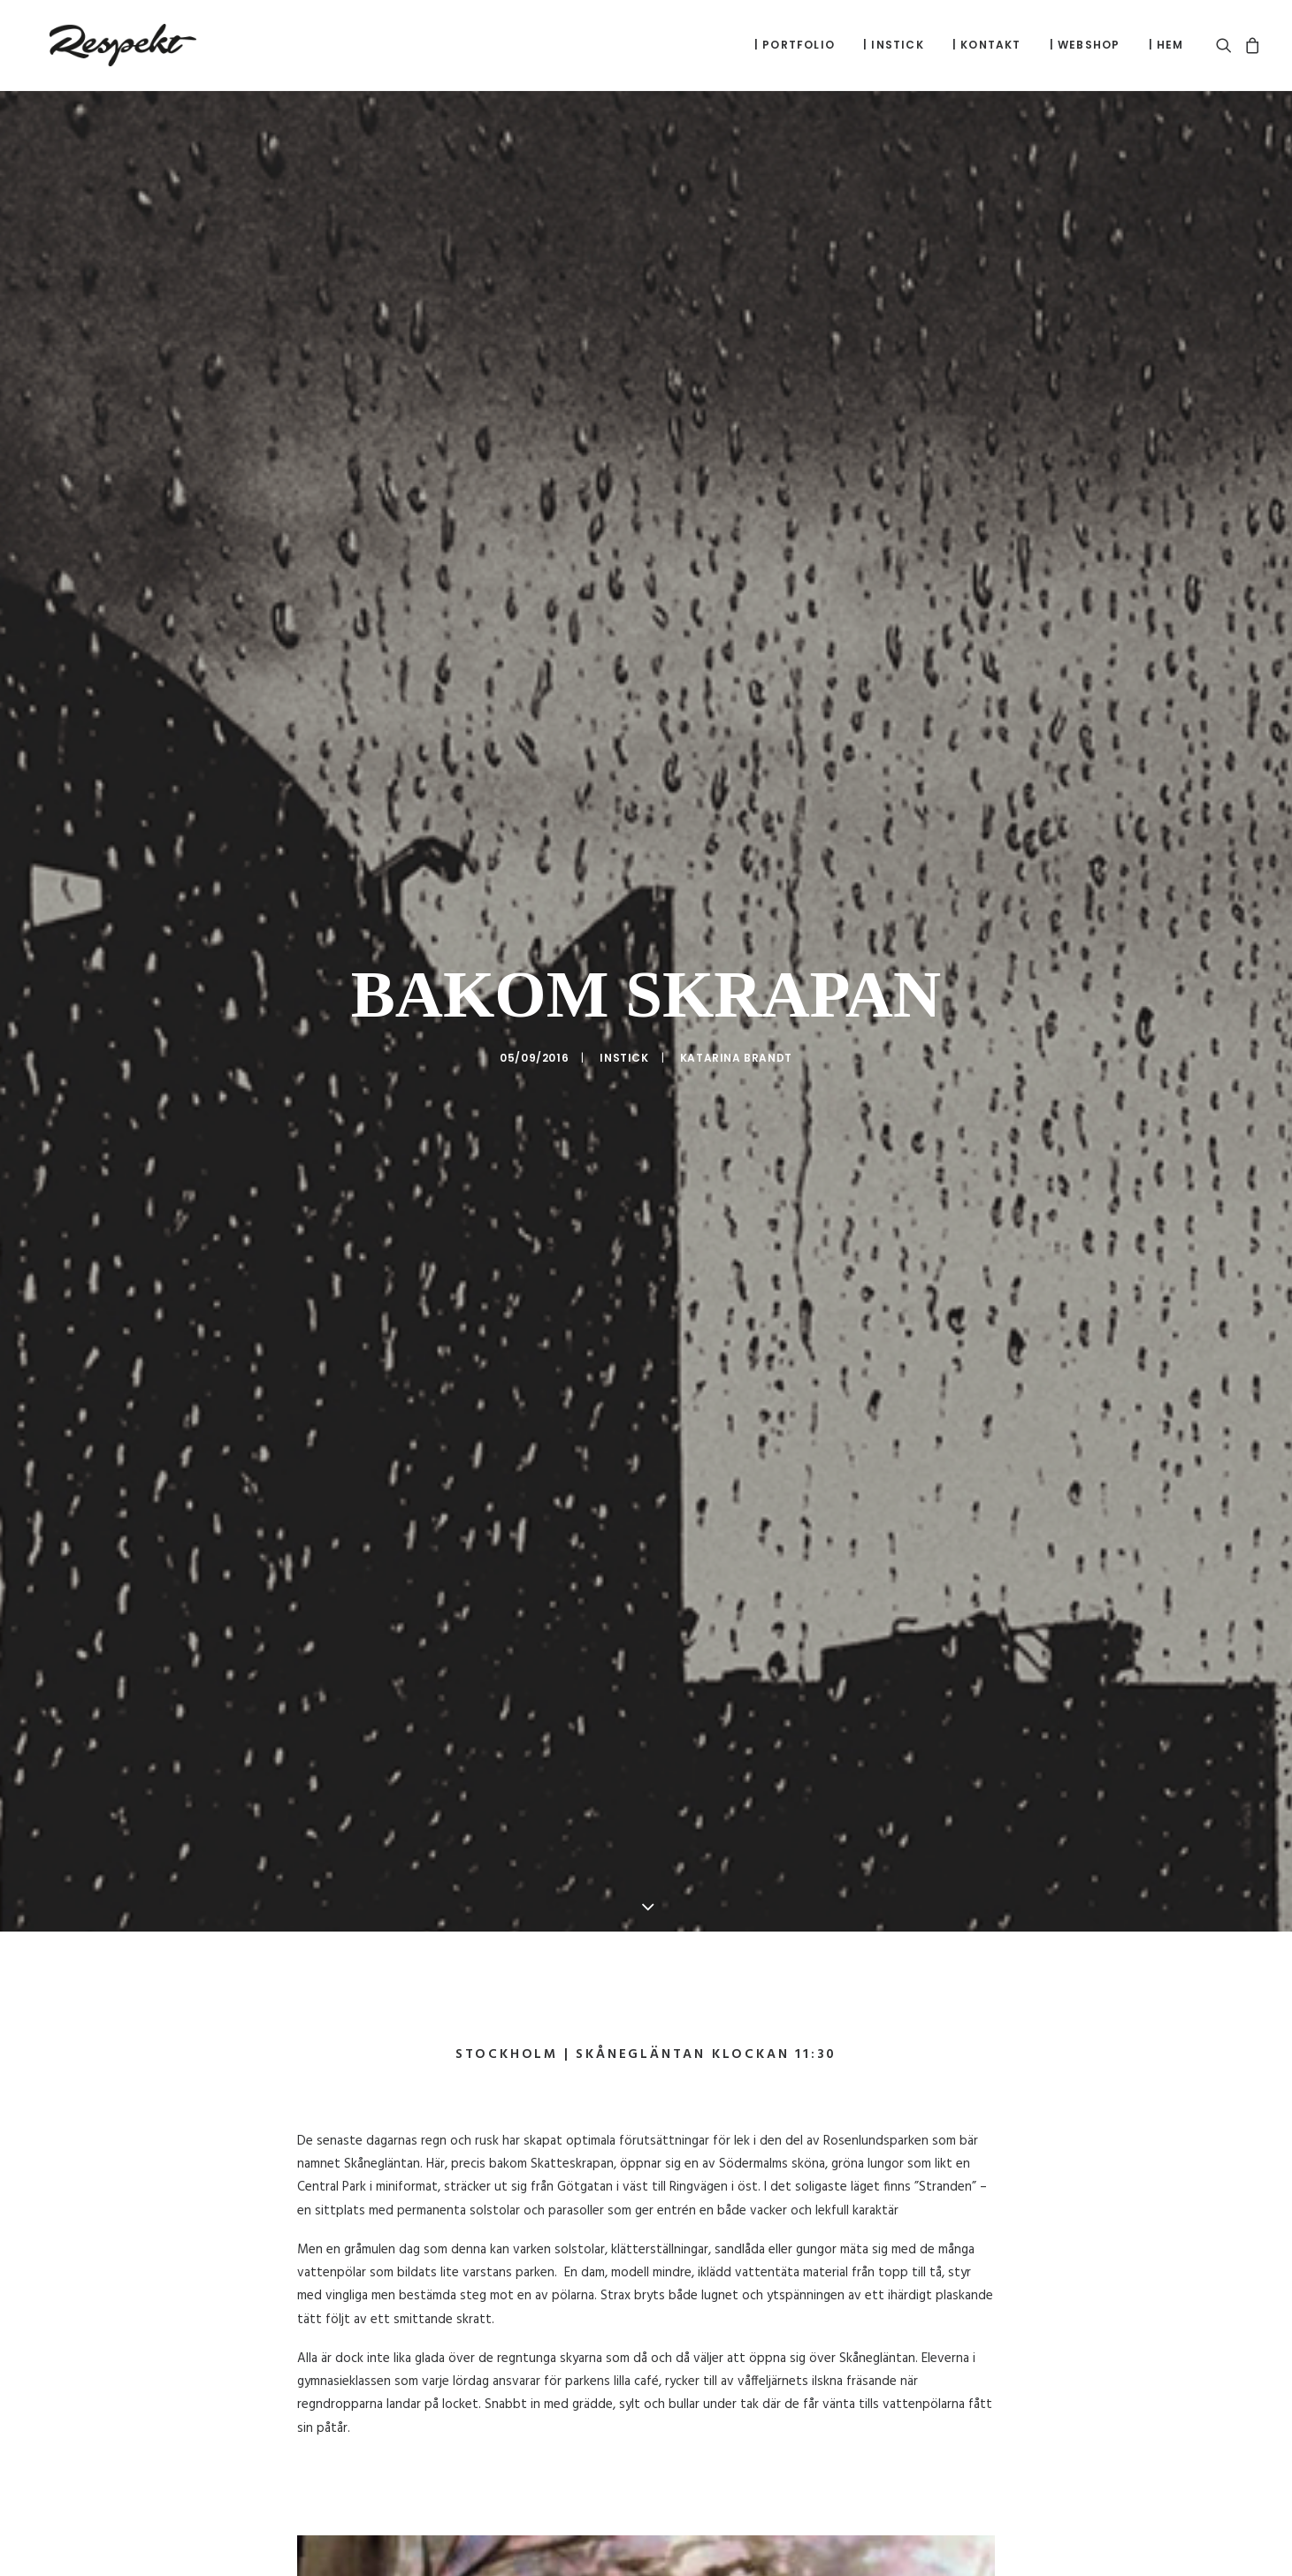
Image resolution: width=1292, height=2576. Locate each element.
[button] (1227, 45)
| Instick (893, 44)
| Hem (1166, 44)
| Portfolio (794, 44)
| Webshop (1085, 44)
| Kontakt (986, 44)
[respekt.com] (104, 45)
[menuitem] (794, 45)
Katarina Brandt (736, 1038)
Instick (624, 1038)
